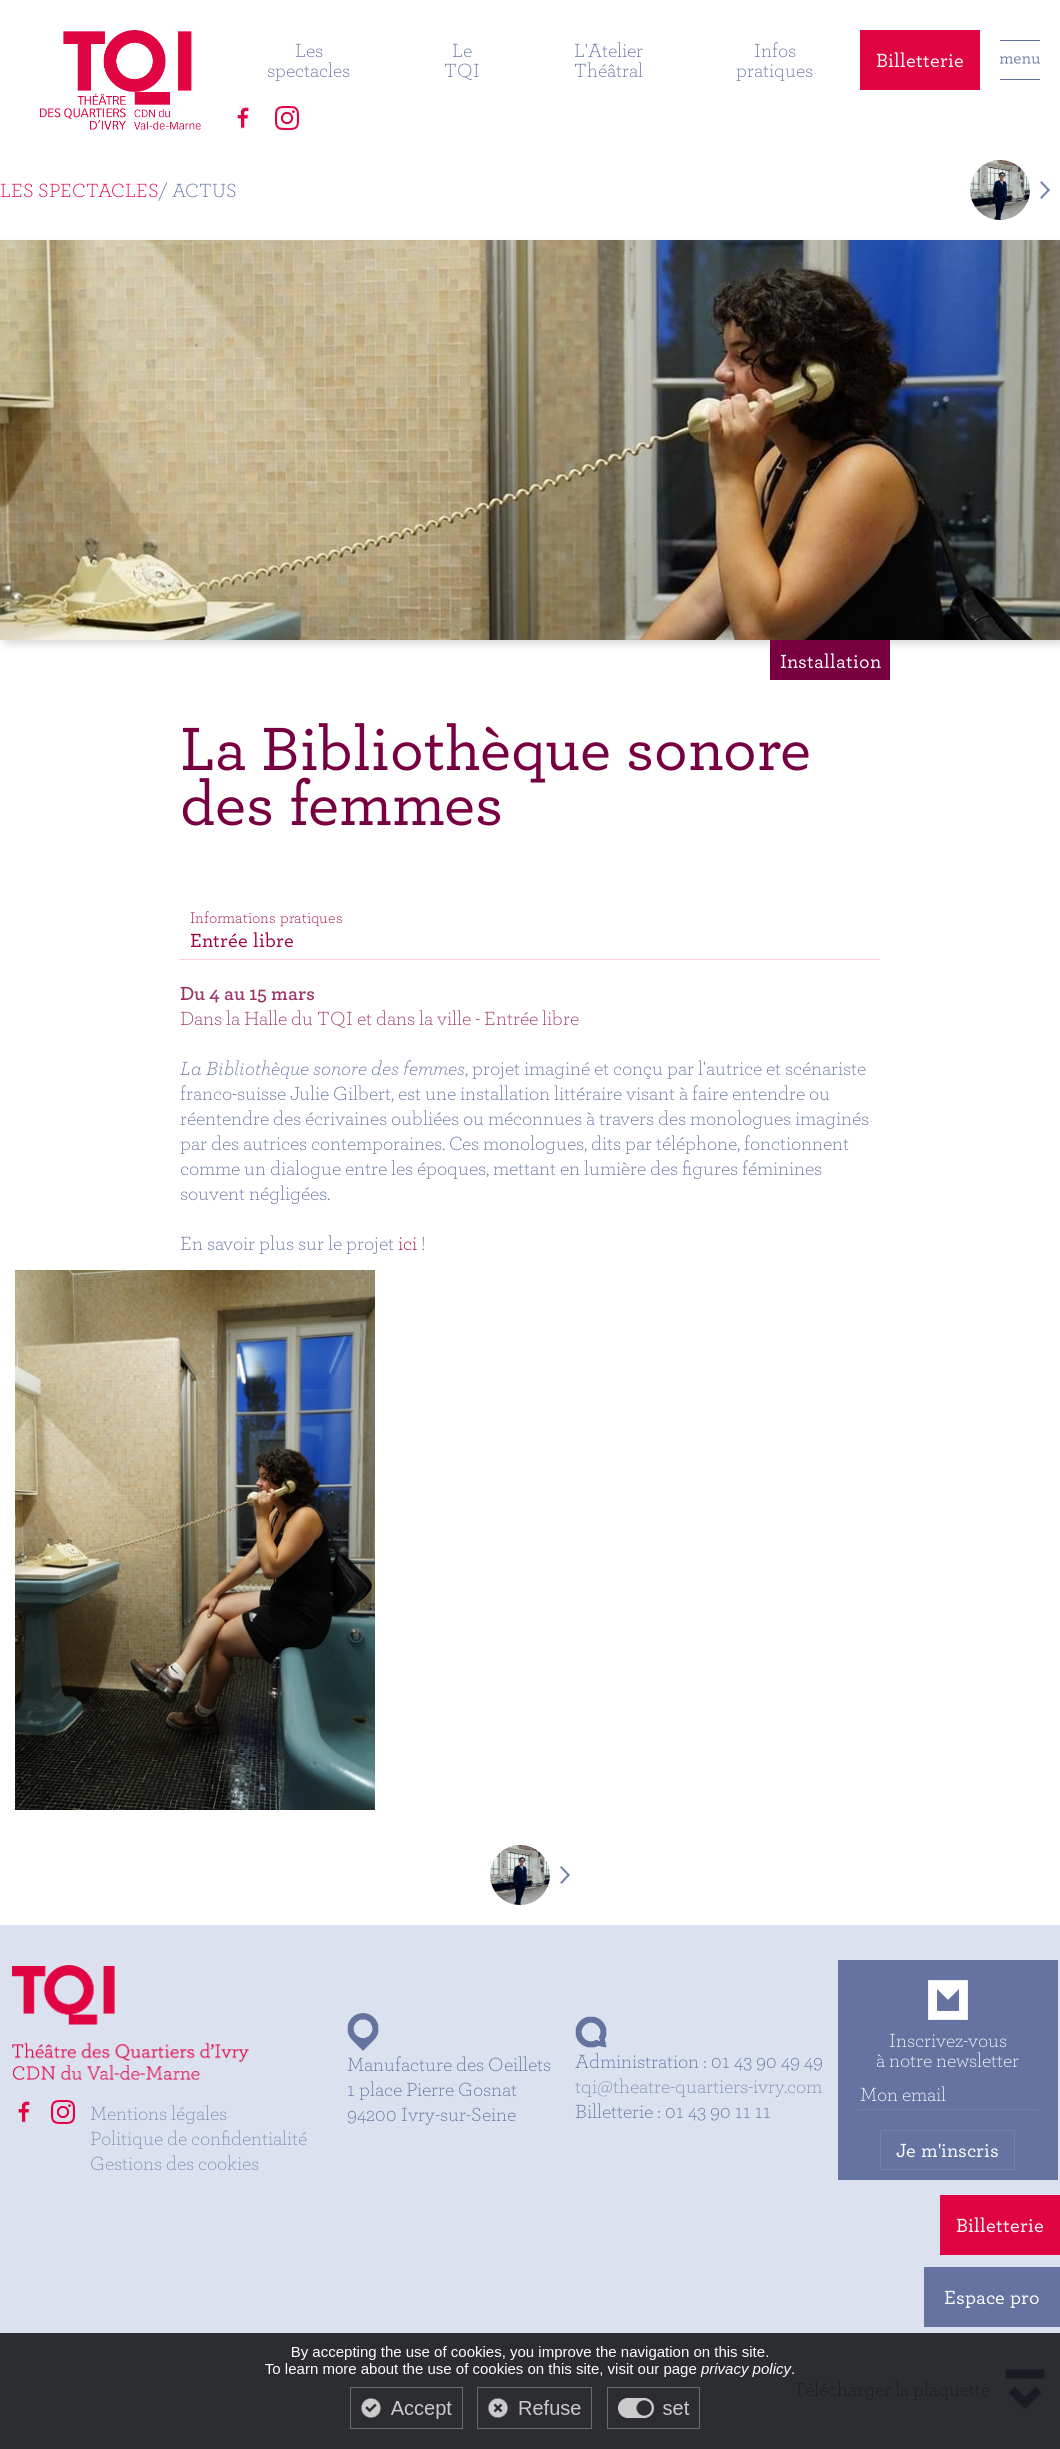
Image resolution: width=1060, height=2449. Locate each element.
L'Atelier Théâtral (608, 59)
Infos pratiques (774, 59)
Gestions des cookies (174, 2162)
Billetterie (920, 59)
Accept (421, 2408)
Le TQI (462, 59)
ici (407, 1242)
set (676, 2408)
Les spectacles (308, 59)
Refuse (549, 2408)
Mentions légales (158, 2112)
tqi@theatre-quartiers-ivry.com (698, 2085)
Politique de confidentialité (198, 2137)
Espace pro (992, 2296)
